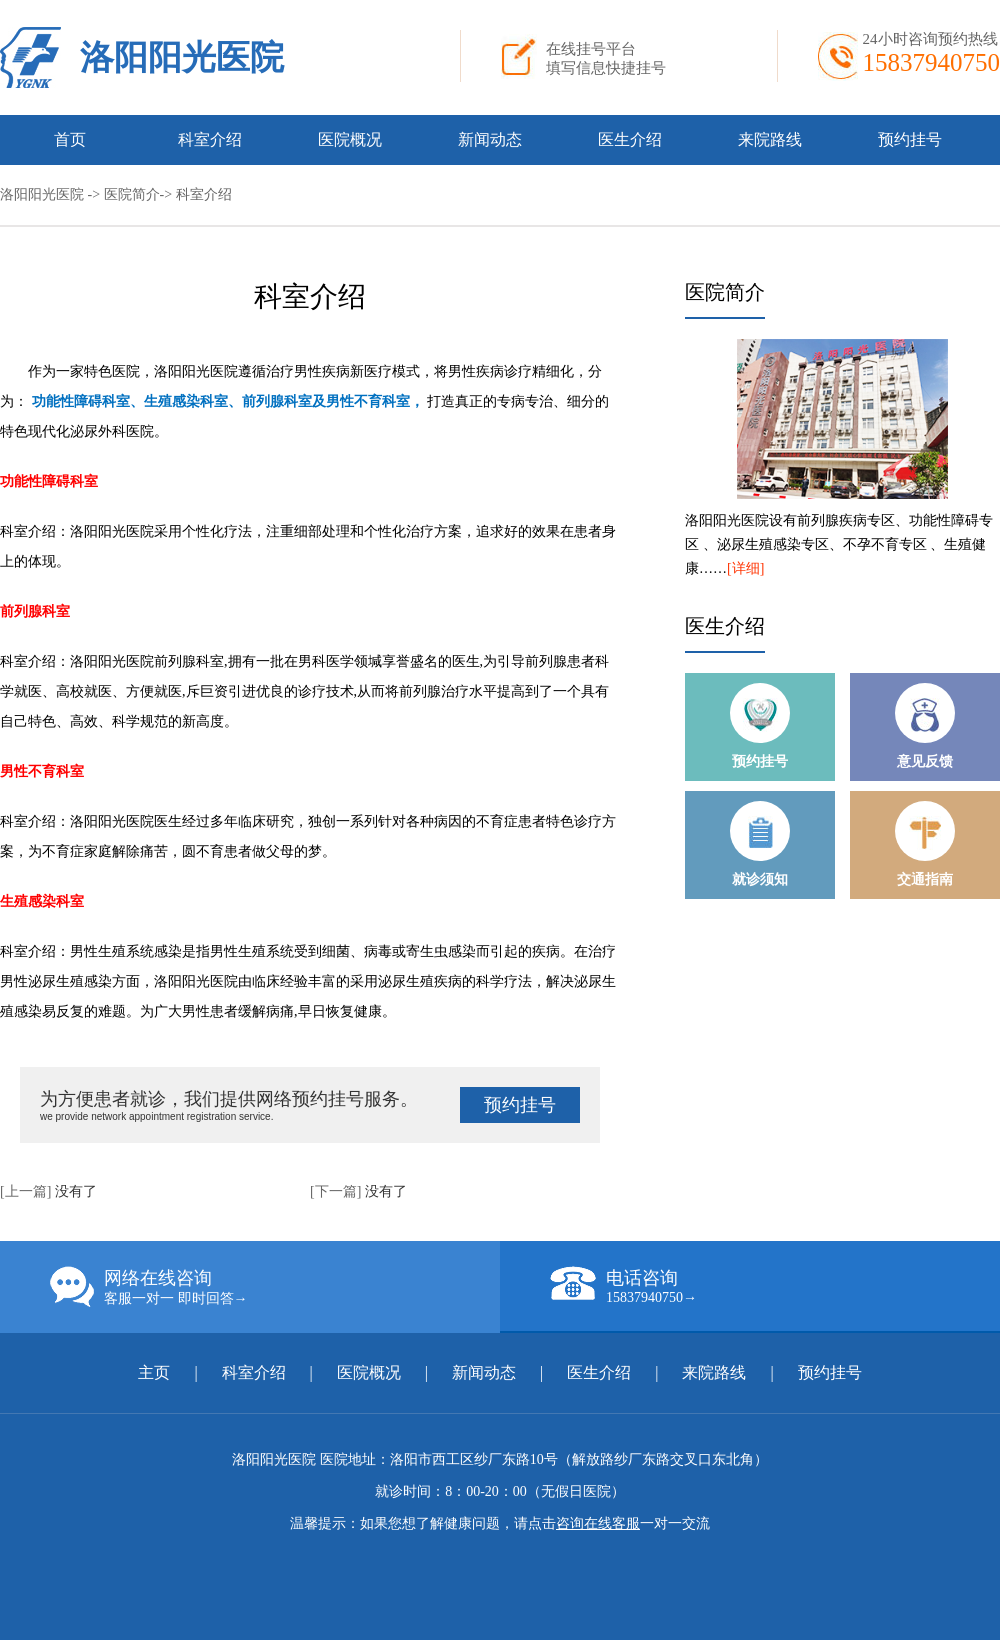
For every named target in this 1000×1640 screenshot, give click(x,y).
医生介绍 (630, 139)
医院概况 (350, 139)
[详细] (745, 568)
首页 (70, 139)
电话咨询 (775, 1286)
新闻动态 (490, 139)
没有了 (76, 1191)
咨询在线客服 (598, 1523)
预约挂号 (910, 139)
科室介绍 (210, 139)
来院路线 (770, 139)
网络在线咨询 (275, 1287)
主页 (156, 1372)
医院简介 (132, 194)
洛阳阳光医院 (182, 57)
